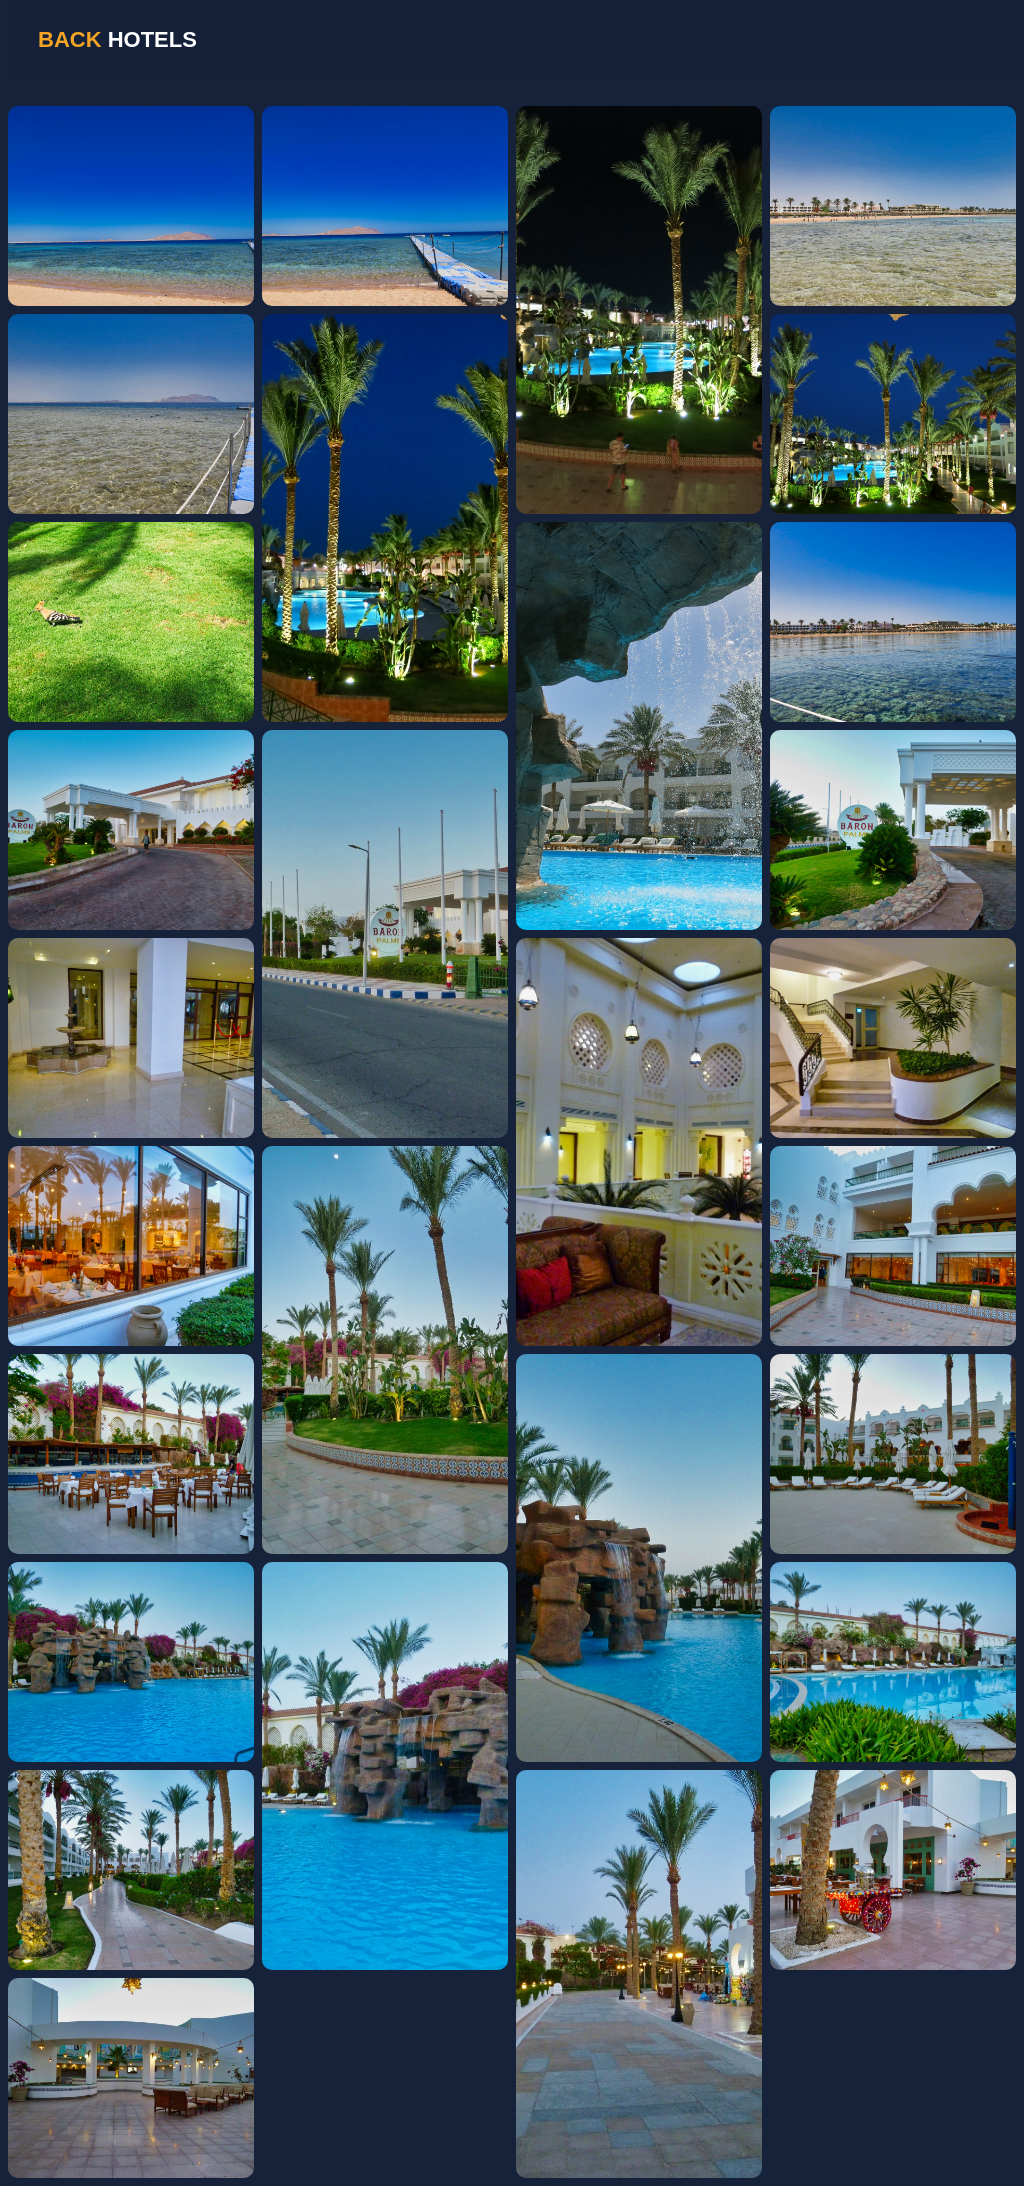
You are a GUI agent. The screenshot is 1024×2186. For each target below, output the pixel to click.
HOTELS (117, 39)
